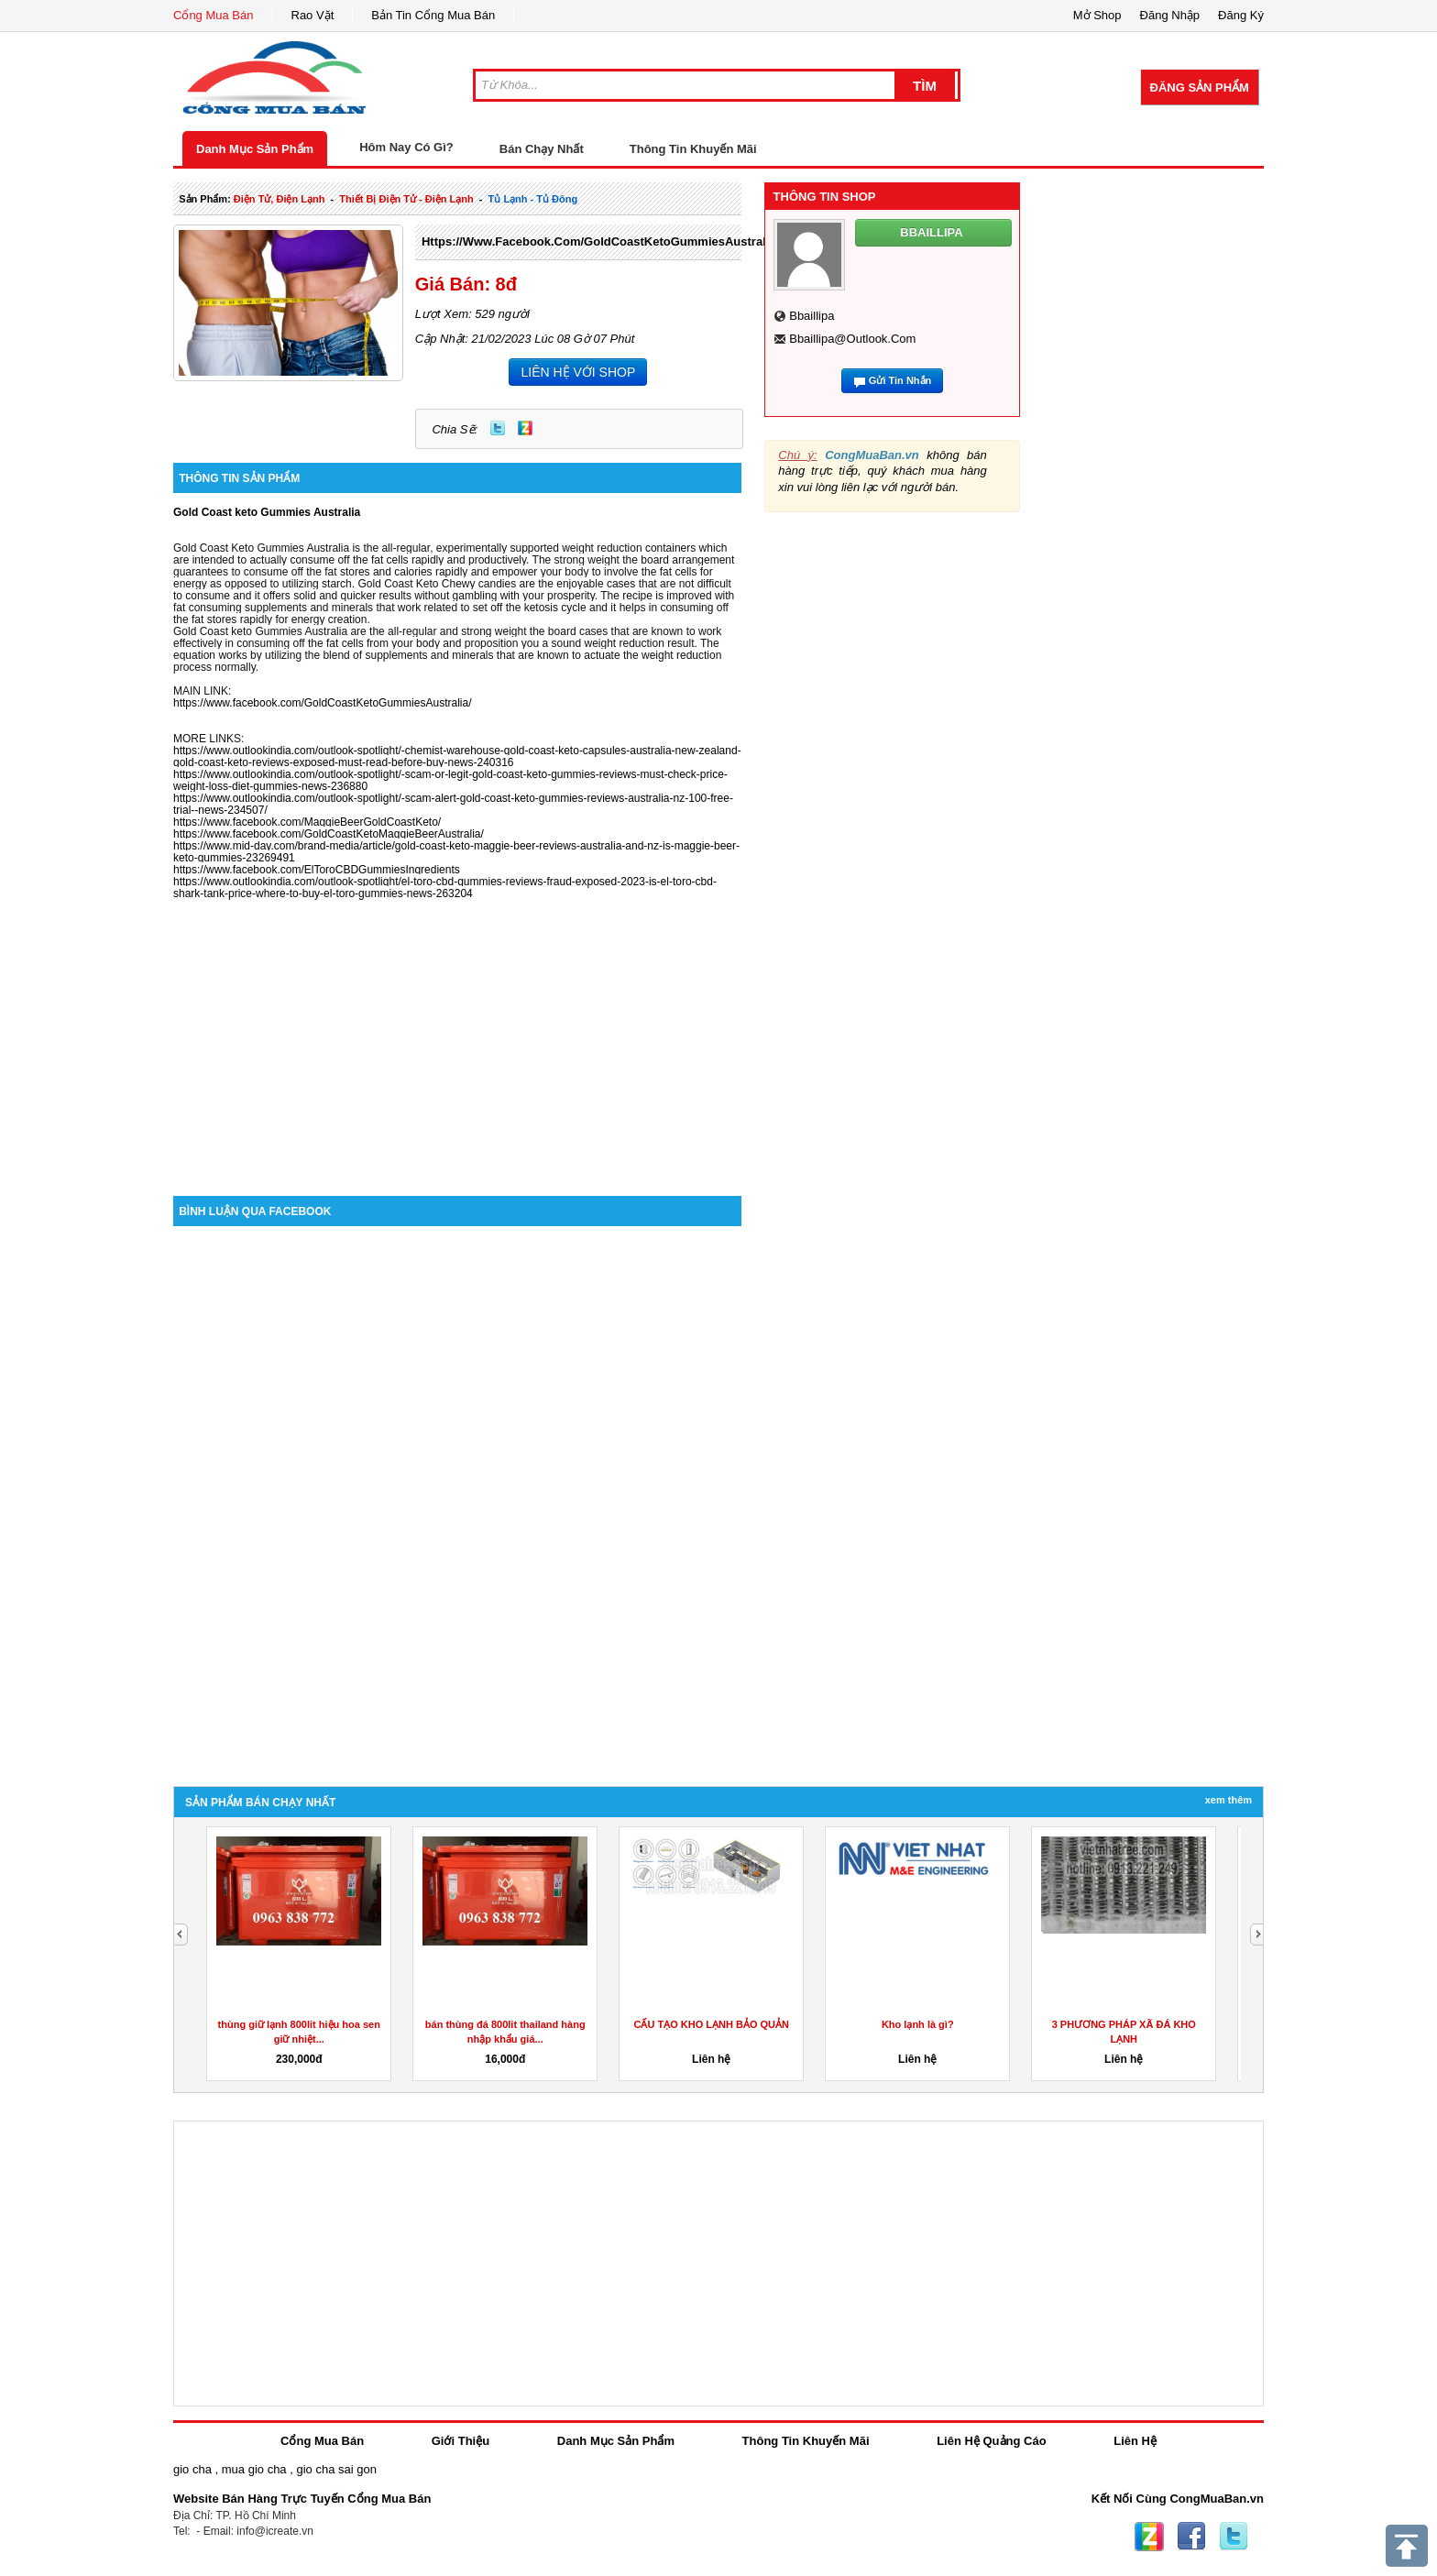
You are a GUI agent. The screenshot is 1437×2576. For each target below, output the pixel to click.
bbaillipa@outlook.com (852, 338)
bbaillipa (811, 316)
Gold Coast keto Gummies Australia (266, 512)
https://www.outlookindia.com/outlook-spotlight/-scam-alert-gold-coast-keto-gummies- (380, 798)
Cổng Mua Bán (213, 15)
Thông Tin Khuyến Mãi (693, 149)
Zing (525, 428)
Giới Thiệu (460, 2441)
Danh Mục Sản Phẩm (254, 149)
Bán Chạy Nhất (541, 149)
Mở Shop (1097, 15)
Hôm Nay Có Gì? (406, 147)
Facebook (1191, 2536)
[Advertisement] (457, 1040)
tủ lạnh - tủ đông (533, 198)
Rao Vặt (313, 15)
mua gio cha (254, 2469)
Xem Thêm (1228, 1799)
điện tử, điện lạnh (279, 198)
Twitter (497, 428)
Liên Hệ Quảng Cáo (991, 2441)
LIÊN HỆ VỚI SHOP (578, 372)
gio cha (192, 2469)
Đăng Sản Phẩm (1199, 87)
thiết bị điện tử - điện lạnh (406, 198)
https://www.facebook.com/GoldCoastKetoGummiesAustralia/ (600, 241)
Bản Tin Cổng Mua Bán (433, 15)
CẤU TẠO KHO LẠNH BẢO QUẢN (711, 2024)
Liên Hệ (1135, 2441)
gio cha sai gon (336, 2469)
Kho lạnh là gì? (918, 2024)
